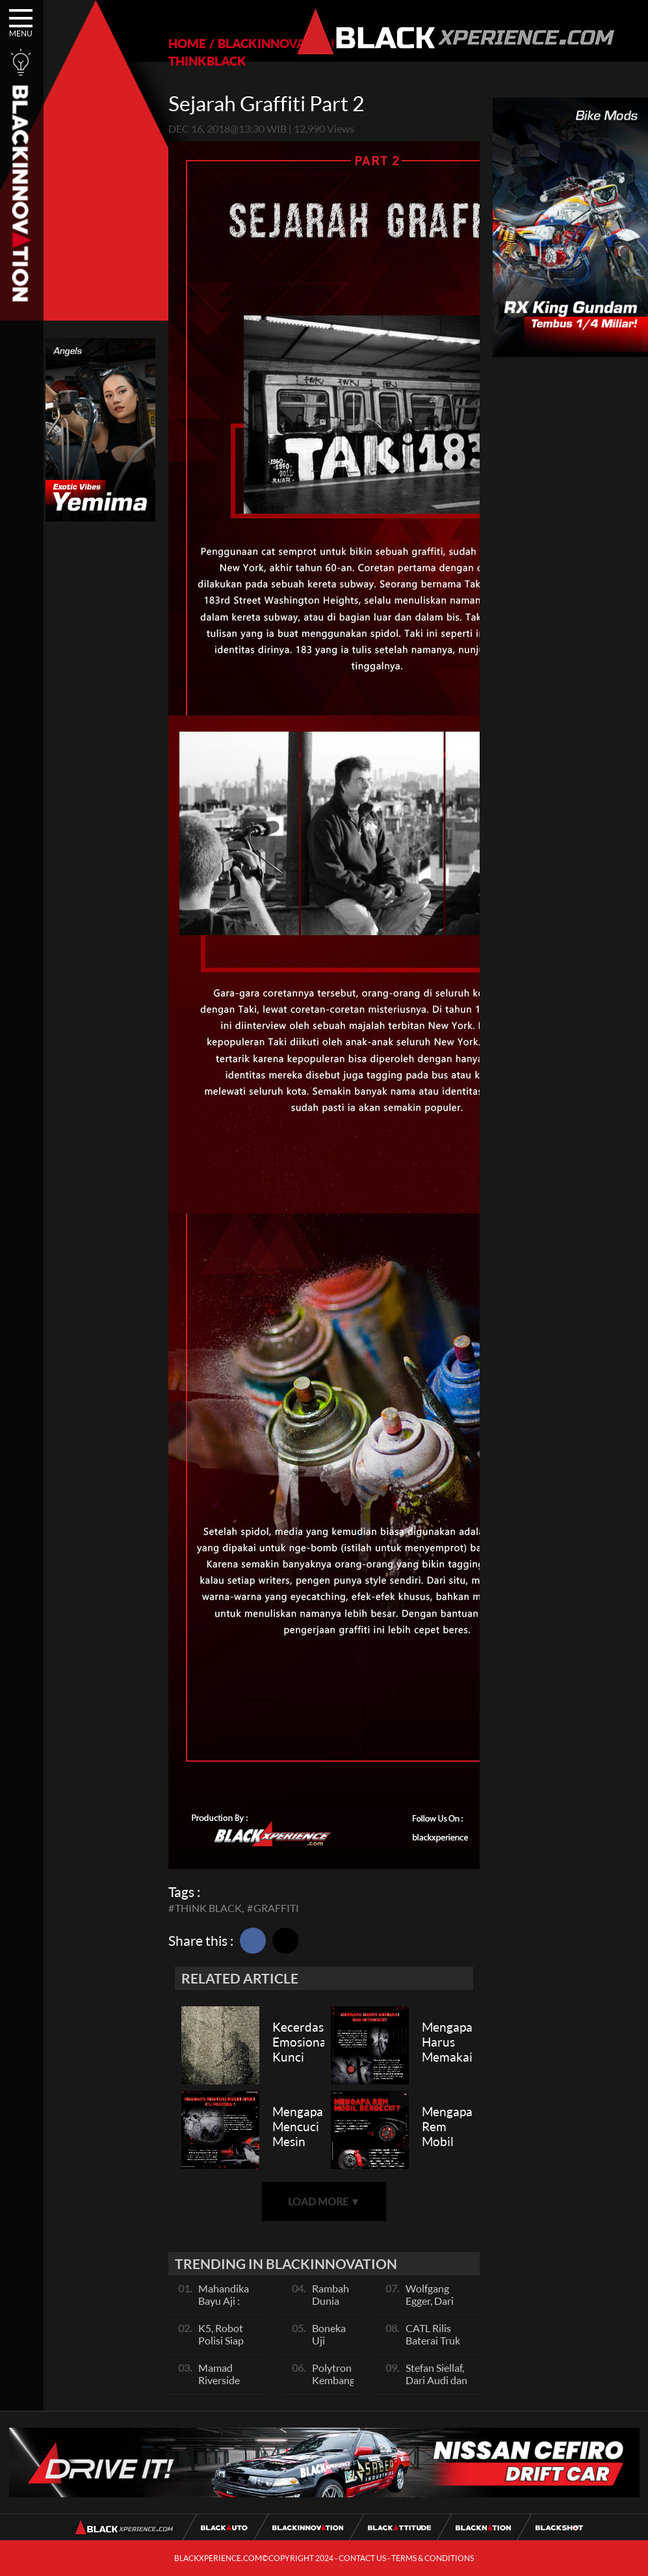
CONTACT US (362, 2558)
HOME (187, 43)
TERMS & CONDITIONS (432, 2558)
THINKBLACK (207, 60)
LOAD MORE (324, 2201)
